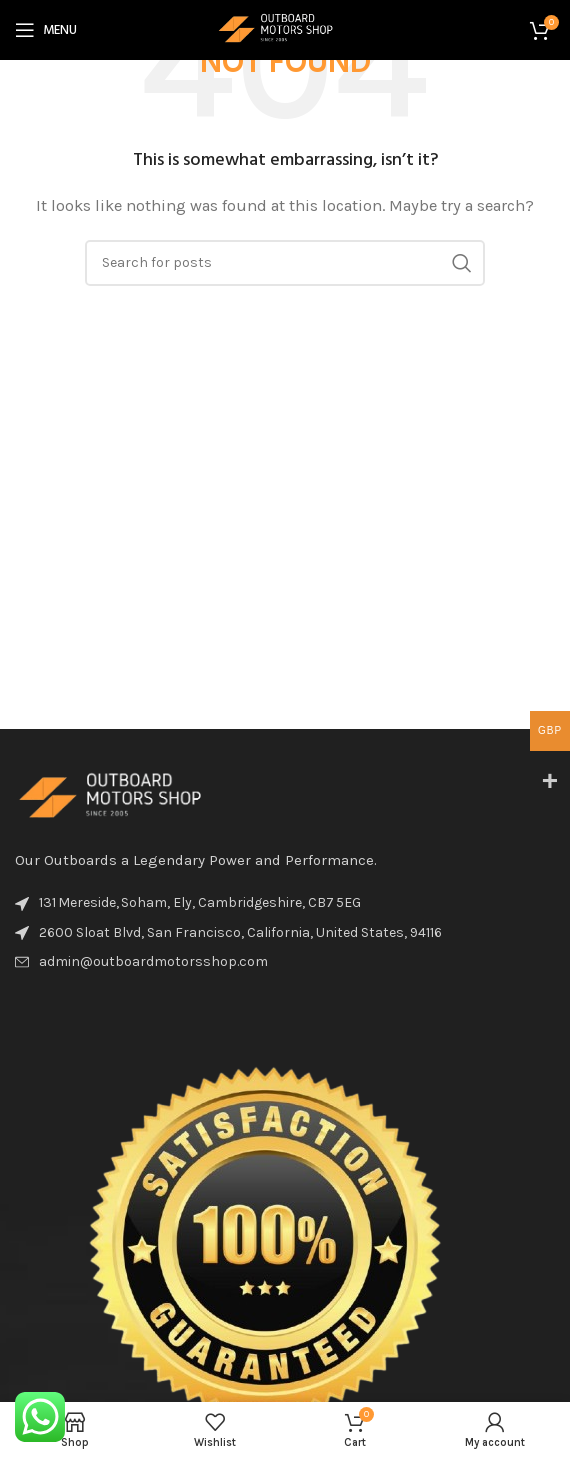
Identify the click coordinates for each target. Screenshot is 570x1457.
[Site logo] (285, 29)
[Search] (285, 263)
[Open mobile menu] (46, 30)
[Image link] (125, 797)
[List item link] (285, 962)
